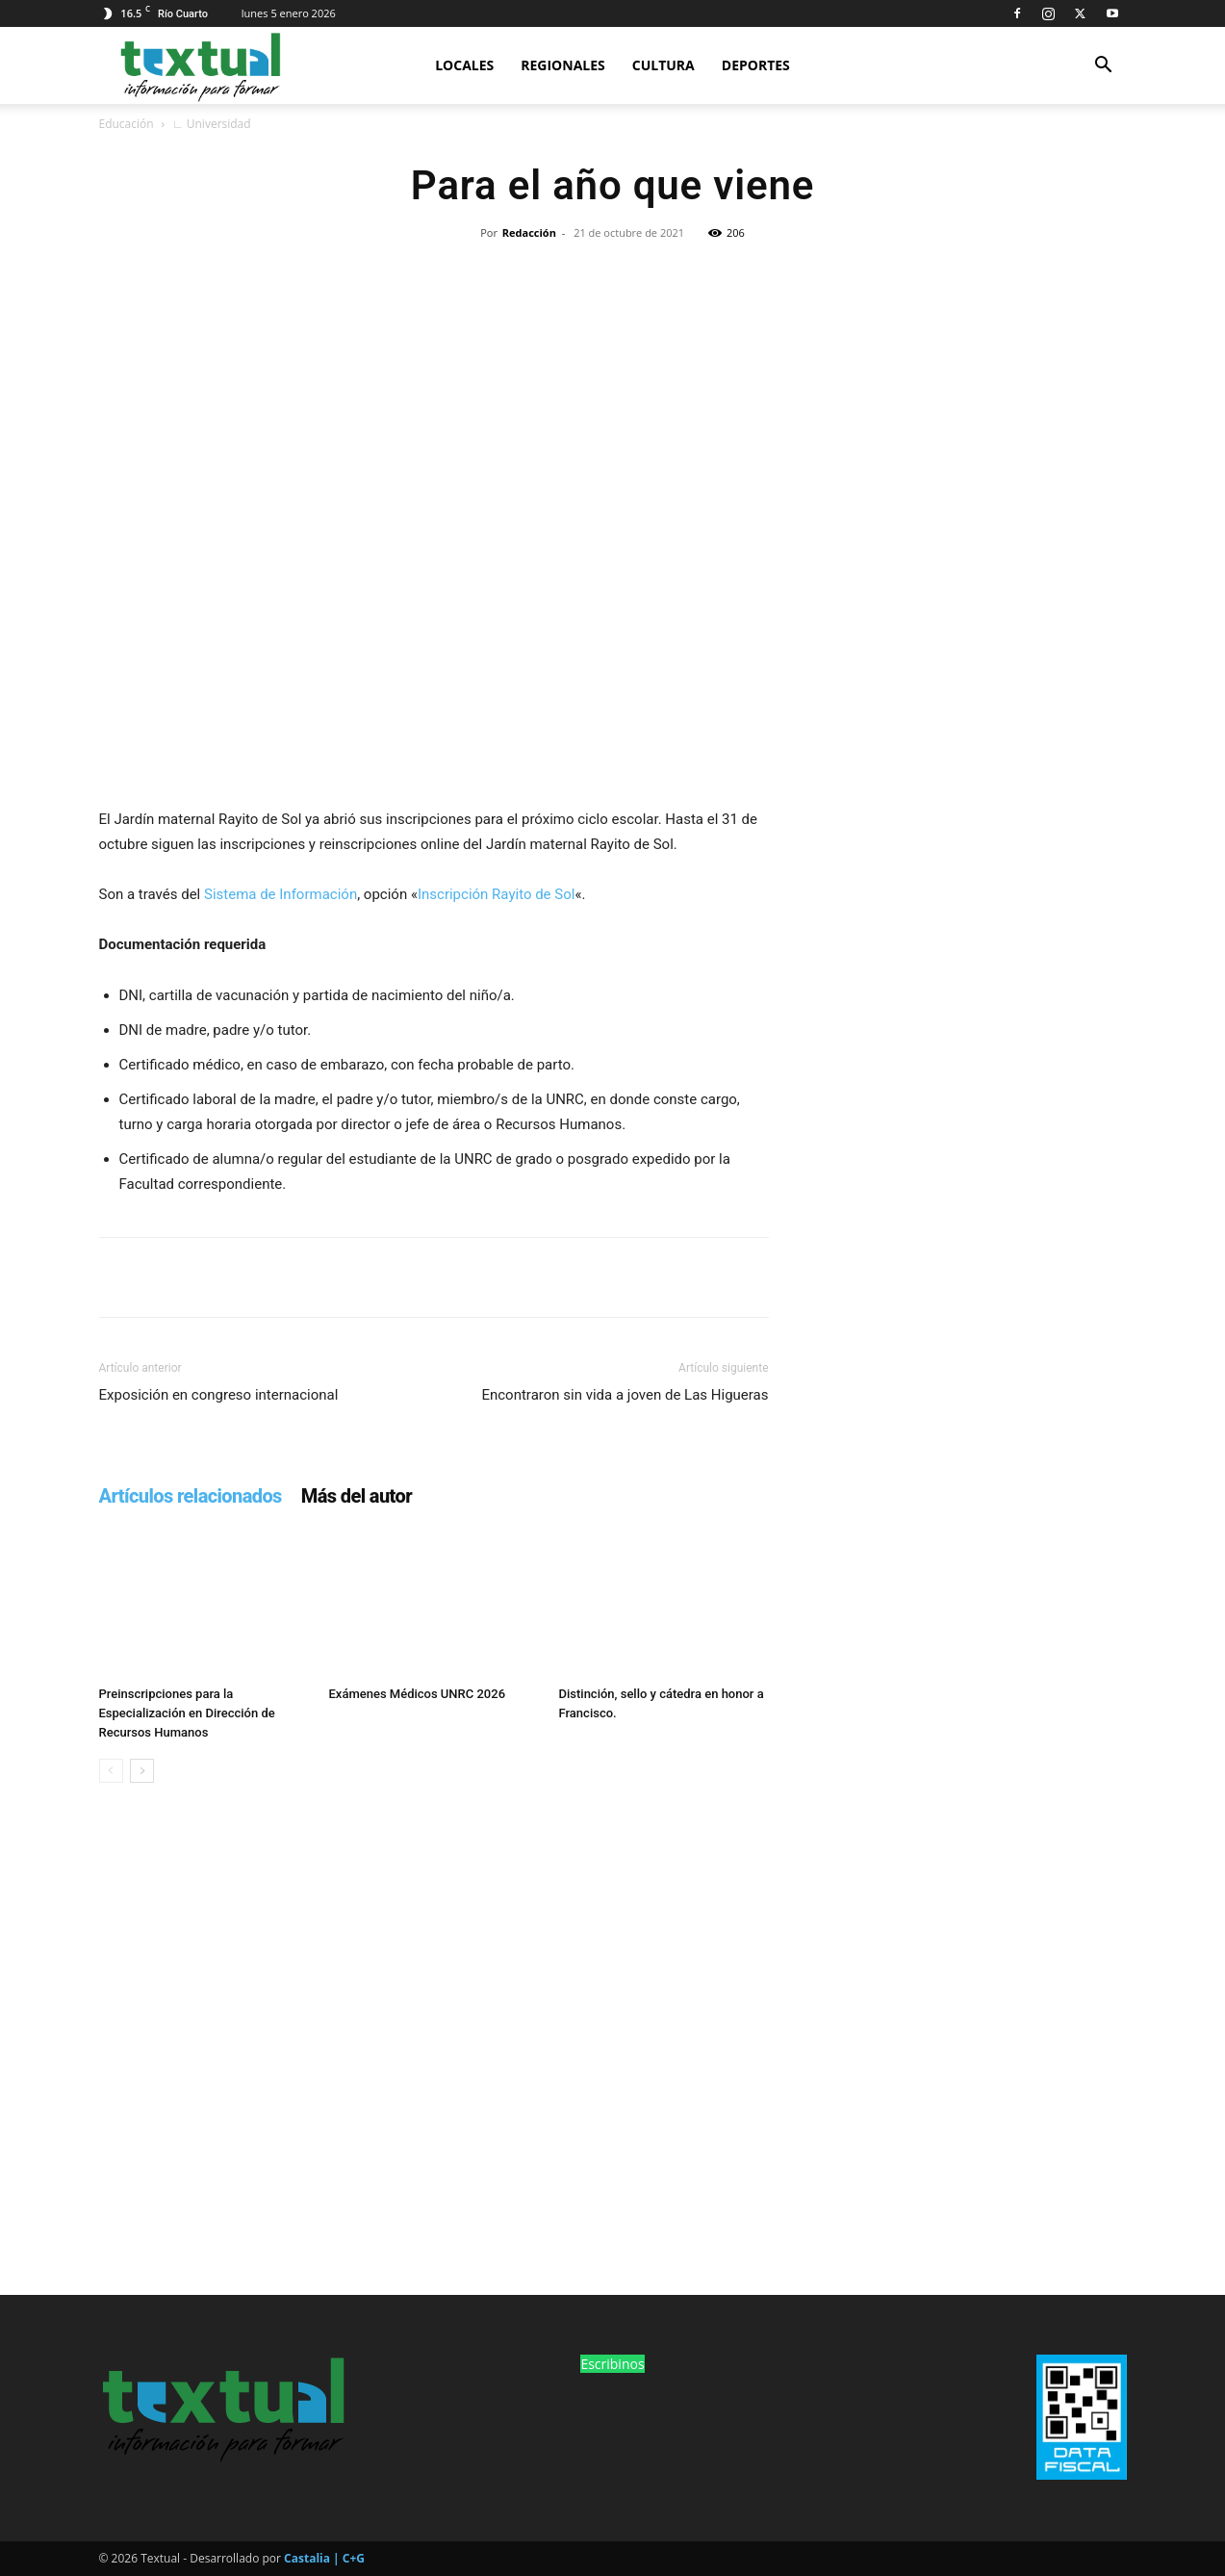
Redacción (529, 232)
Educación (126, 124)
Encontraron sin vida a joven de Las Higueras (624, 1395)
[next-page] (142, 1771)
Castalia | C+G (324, 2558)
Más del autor (356, 1495)
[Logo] (199, 65)
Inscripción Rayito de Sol (496, 894)
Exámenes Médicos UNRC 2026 (417, 1694)
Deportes (756, 65)
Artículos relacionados (190, 1495)
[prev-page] (111, 1771)
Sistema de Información (280, 894)
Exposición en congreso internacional (219, 1395)
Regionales (563, 65)
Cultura (663, 65)
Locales (464, 65)
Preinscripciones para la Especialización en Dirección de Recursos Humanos (187, 1713)
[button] (1104, 67)
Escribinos (612, 2364)
